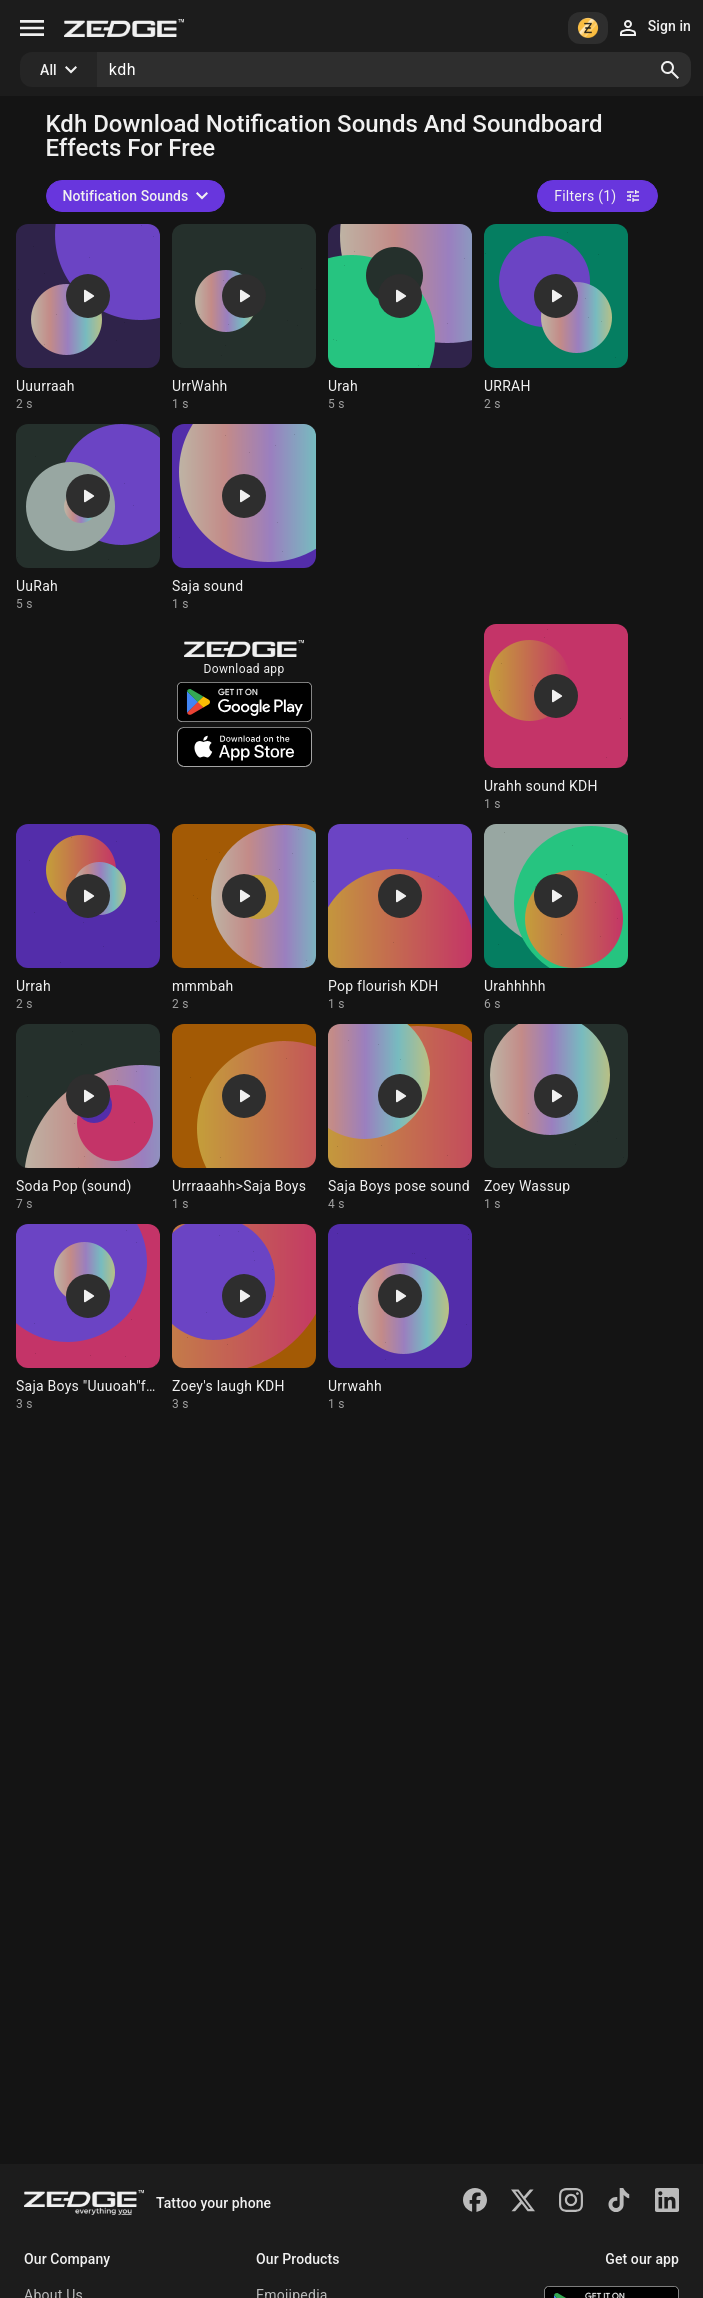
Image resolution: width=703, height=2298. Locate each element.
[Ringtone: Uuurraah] (88, 318)
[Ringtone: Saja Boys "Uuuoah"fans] (88, 1318)
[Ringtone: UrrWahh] (244, 318)
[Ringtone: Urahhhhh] (556, 918)
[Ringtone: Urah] (400, 318)
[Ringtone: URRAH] (556, 318)
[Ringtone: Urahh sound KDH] (556, 718)
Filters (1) (597, 196)
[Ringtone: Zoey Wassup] (556, 1118)
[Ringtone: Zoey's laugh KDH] (244, 1318)
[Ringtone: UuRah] (88, 518)
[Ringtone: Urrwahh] (400, 1318)
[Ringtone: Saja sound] (244, 518)
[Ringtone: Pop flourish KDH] (400, 918)
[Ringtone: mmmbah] (244, 918)
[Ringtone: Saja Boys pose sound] (400, 1118)
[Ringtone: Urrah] (88, 918)
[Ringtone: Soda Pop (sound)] (88, 1118)
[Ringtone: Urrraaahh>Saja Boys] (244, 1118)
